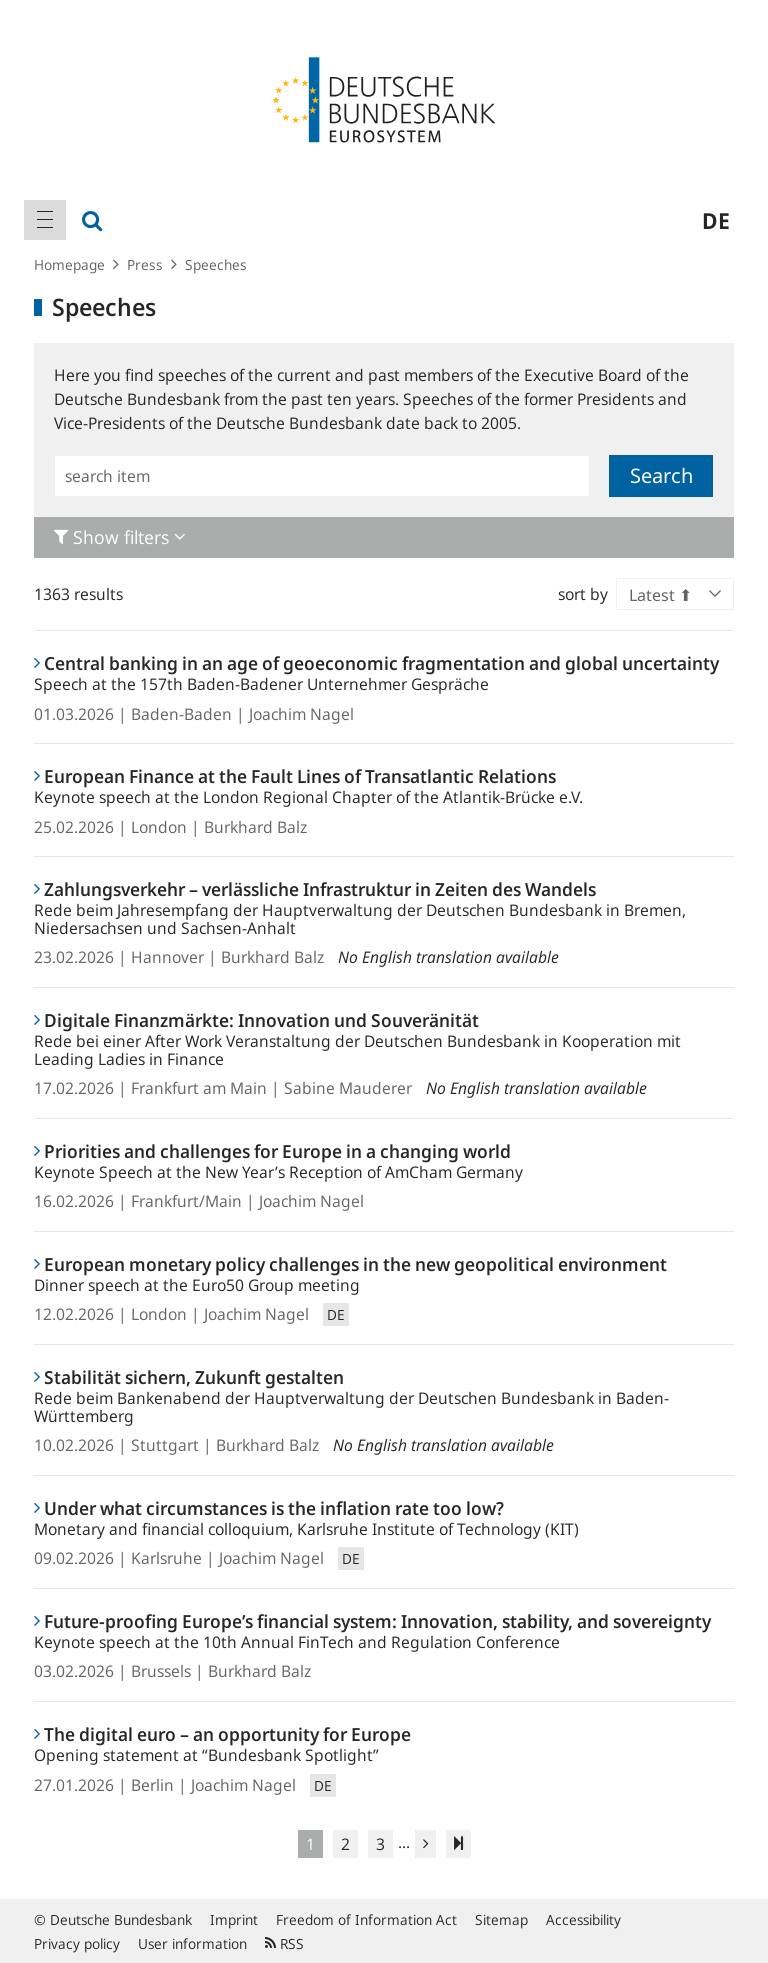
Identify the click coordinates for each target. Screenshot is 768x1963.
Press (145, 264)
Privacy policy (77, 1943)
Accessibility (583, 1919)
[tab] (384, 537)
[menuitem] (45, 220)
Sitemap (501, 1919)
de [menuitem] (716, 220)
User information (192, 1943)
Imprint (234, 1919)
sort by (583, 594)
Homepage (69, 264)
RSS (284, 1943)
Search (661, 475)
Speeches (216, 264)
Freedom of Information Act (366, 1919)
